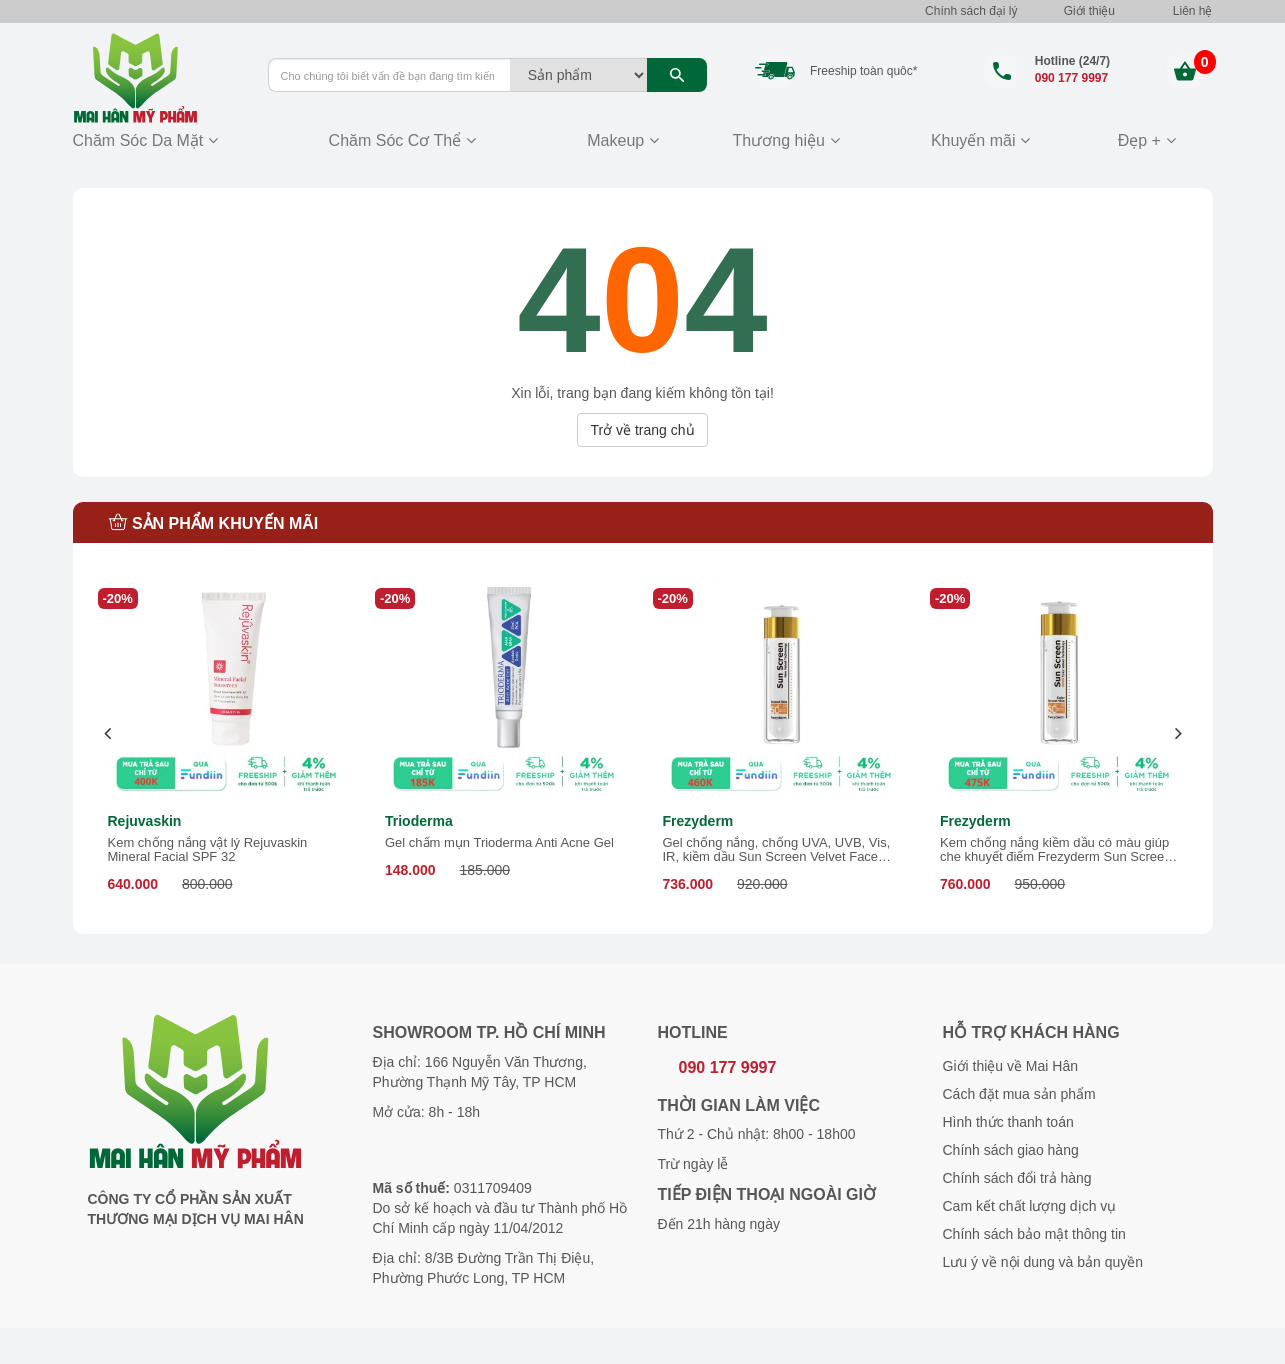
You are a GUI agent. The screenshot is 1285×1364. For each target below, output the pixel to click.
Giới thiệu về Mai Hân (1010, 1066)
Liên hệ (1193, 11)
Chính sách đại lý (971, 11)
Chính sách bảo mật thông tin (1034, 1234)
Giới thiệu (1089, 11)
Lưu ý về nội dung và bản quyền (1043, 1262)
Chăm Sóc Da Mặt (138, 140)
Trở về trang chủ (642, 430)
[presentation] (108, 733)
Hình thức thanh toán (1008, 1122)
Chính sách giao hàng (1011, 1150)
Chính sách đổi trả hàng (1017, 1178)
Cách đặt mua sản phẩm (1019, 1094)
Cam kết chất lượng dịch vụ (1030, 1206)
